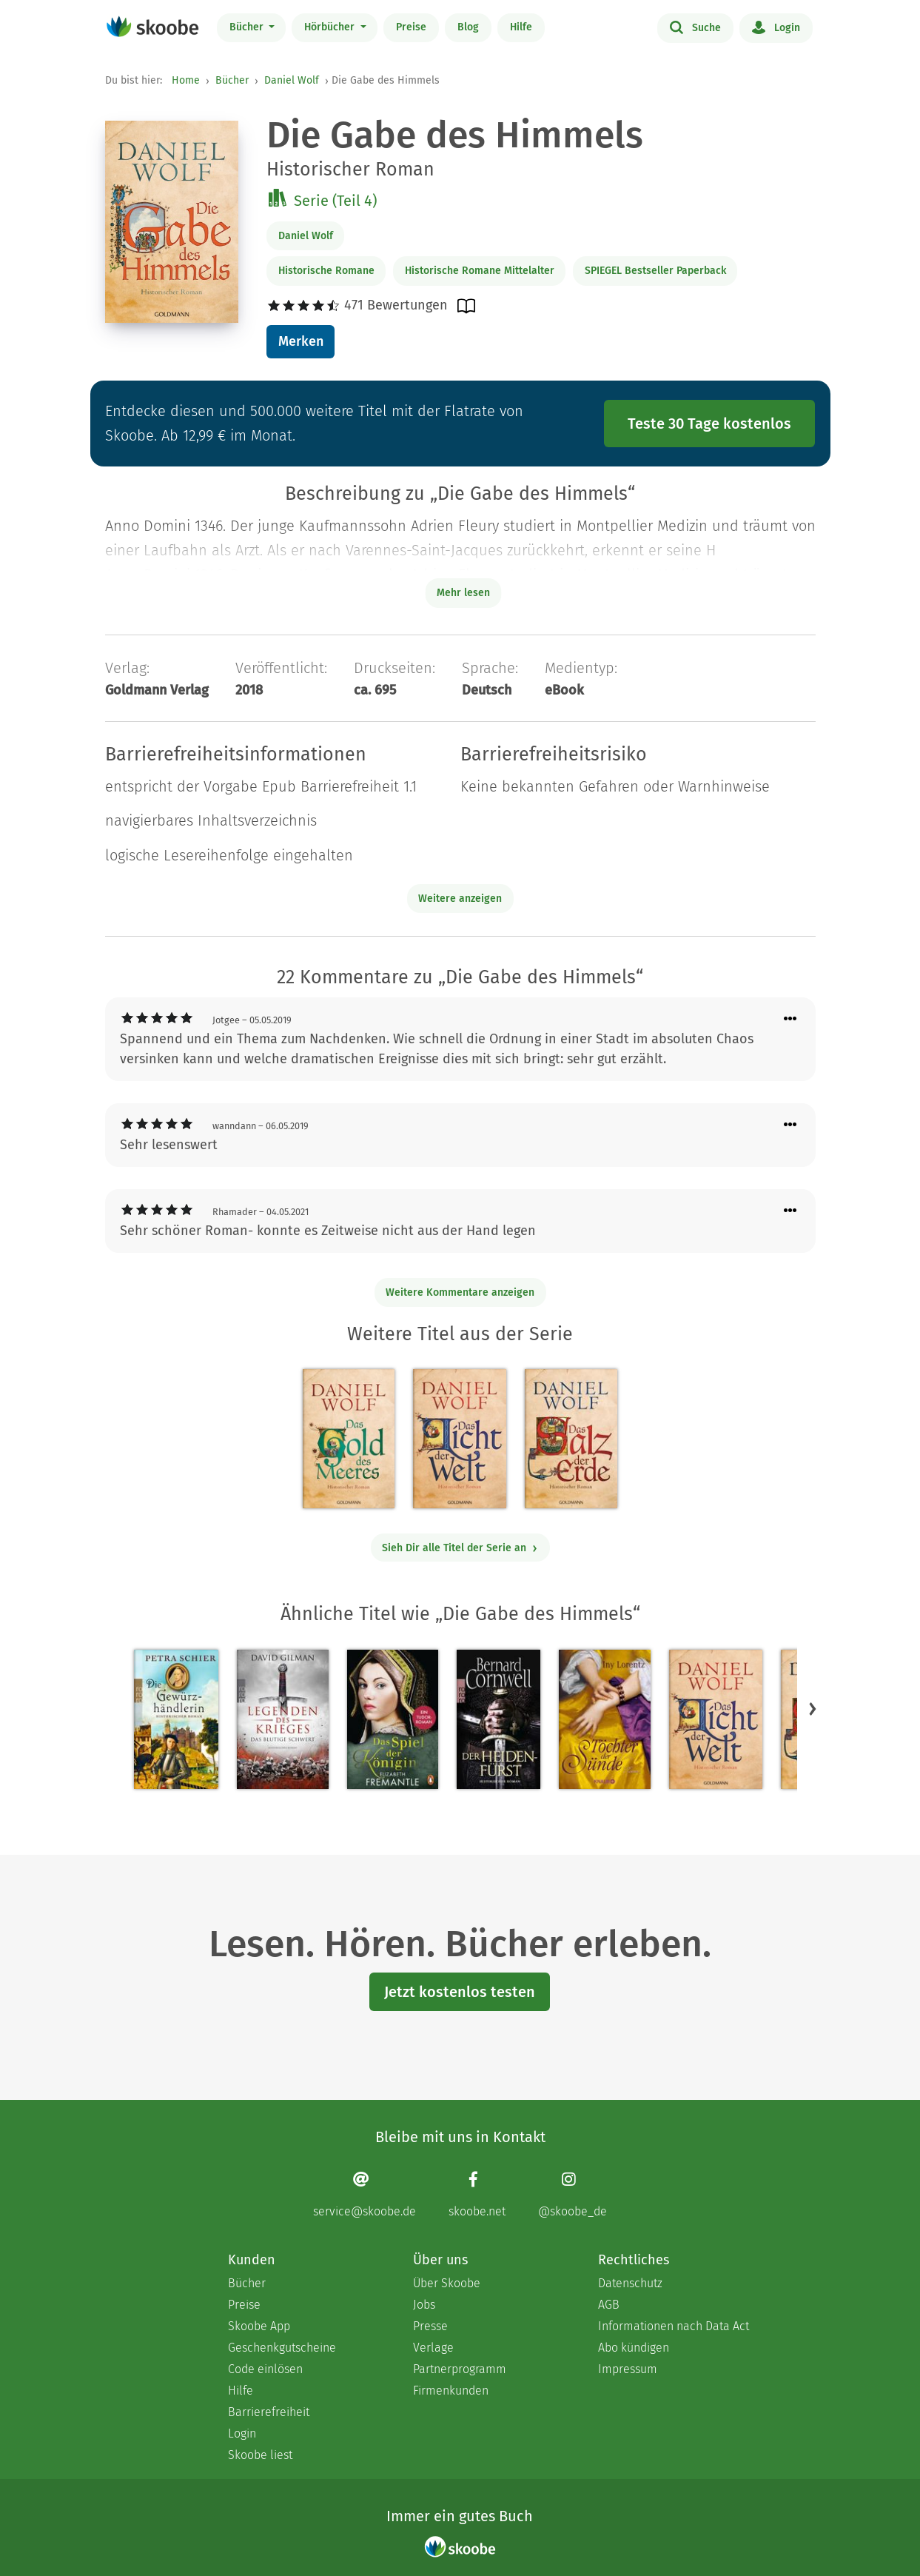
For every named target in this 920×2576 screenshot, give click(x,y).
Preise (411, 27)
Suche (695, 26)
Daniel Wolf (291, 80)
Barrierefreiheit (268, 2412)
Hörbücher (330, 27)
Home (186, 80)
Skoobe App (259, 2326)
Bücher (247, 27)
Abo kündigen (633, 2348)
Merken (300, 341)
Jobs (424, 2305)
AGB (609, 2305)
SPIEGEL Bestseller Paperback (655, 270)
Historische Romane (326, 270)
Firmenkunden (450, 2390)
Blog (468, 27)
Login (776, 26)
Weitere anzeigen (460, 898)
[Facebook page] (477, 2194)
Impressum (627, 2369)
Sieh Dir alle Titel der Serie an (460, 1548)
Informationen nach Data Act (673, 2326)
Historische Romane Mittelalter (479, 270)
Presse (430, 2326)
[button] (812, 1708)
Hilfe (521, 27)
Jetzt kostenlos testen (459, 1992)
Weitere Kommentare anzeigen (460, 1292)
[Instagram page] (572, 2194)
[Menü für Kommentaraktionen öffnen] (790, 1019)
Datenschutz (630, 2283)
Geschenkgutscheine (282, 2348)
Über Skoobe (446, 2283)
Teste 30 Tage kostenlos (709, 423)
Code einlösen (265, 2369)
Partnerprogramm (459, 2369)
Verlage (433, 2348)
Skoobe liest (260, 2455)
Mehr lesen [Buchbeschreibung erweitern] (463, 592)
